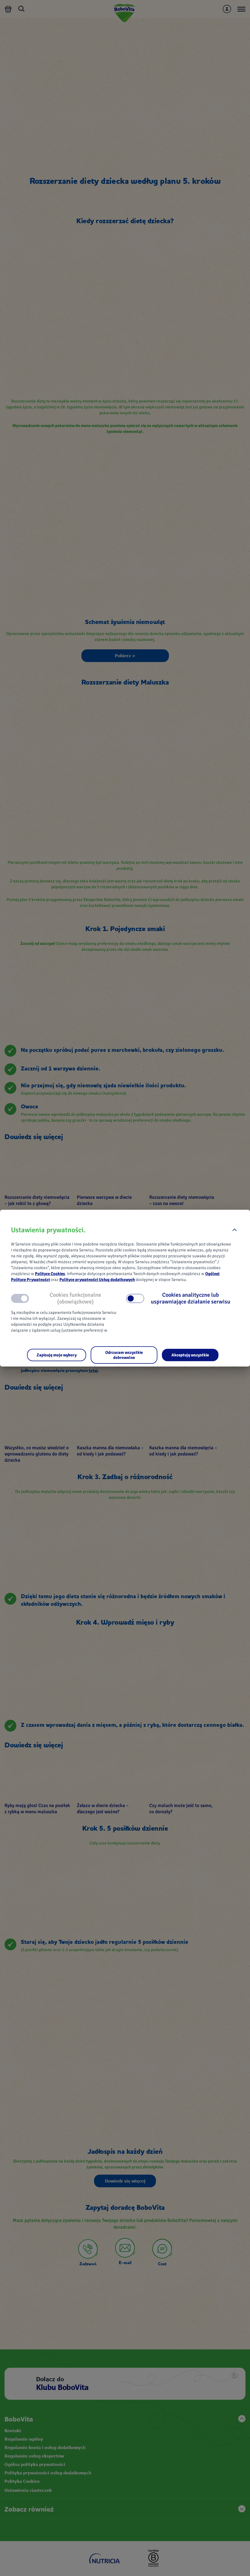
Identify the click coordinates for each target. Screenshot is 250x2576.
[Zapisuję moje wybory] (56, 1355)
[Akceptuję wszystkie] (190, 1355)
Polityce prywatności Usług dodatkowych (97, 1279)
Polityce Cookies (50, 1273)
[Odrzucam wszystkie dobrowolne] (124, 1355)
